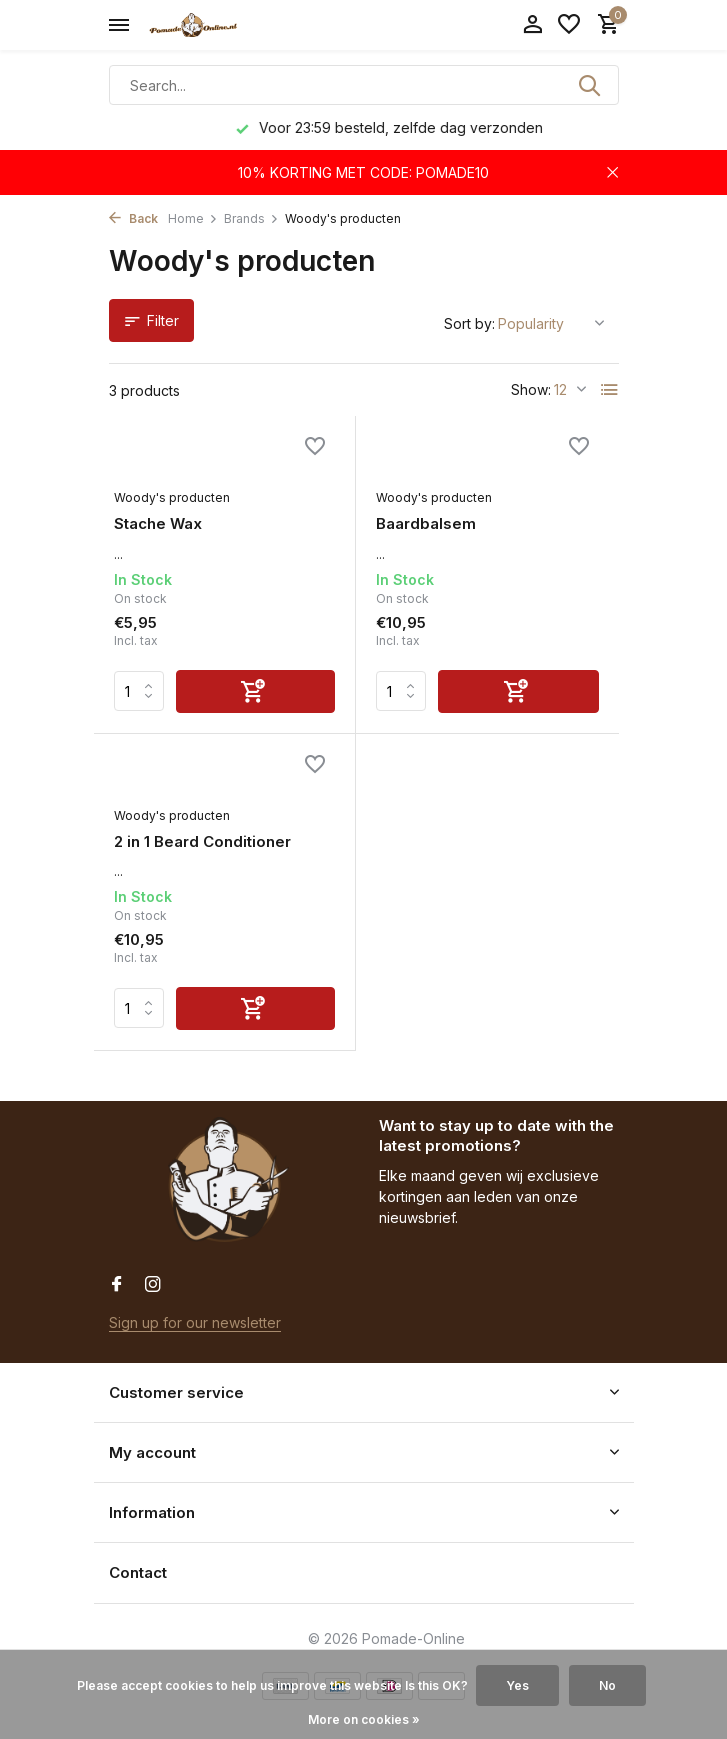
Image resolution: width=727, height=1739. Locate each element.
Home (193, 218)
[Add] (256, 691)
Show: (531, 389)
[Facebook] (117, 1285)
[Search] (364, 85)
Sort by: (469, 323)
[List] (610, 390)
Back (133, 218)
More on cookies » (364, 1719)
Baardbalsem (426, 523)
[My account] (532, 25)
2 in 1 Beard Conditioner (202, 841)
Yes (517, 1685)
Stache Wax (158, 523)
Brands (251, 218)
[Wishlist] (569, 25)
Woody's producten (172, 497)
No (607, 1685)
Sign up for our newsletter (195, 1322)
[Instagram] (153, 1285)
